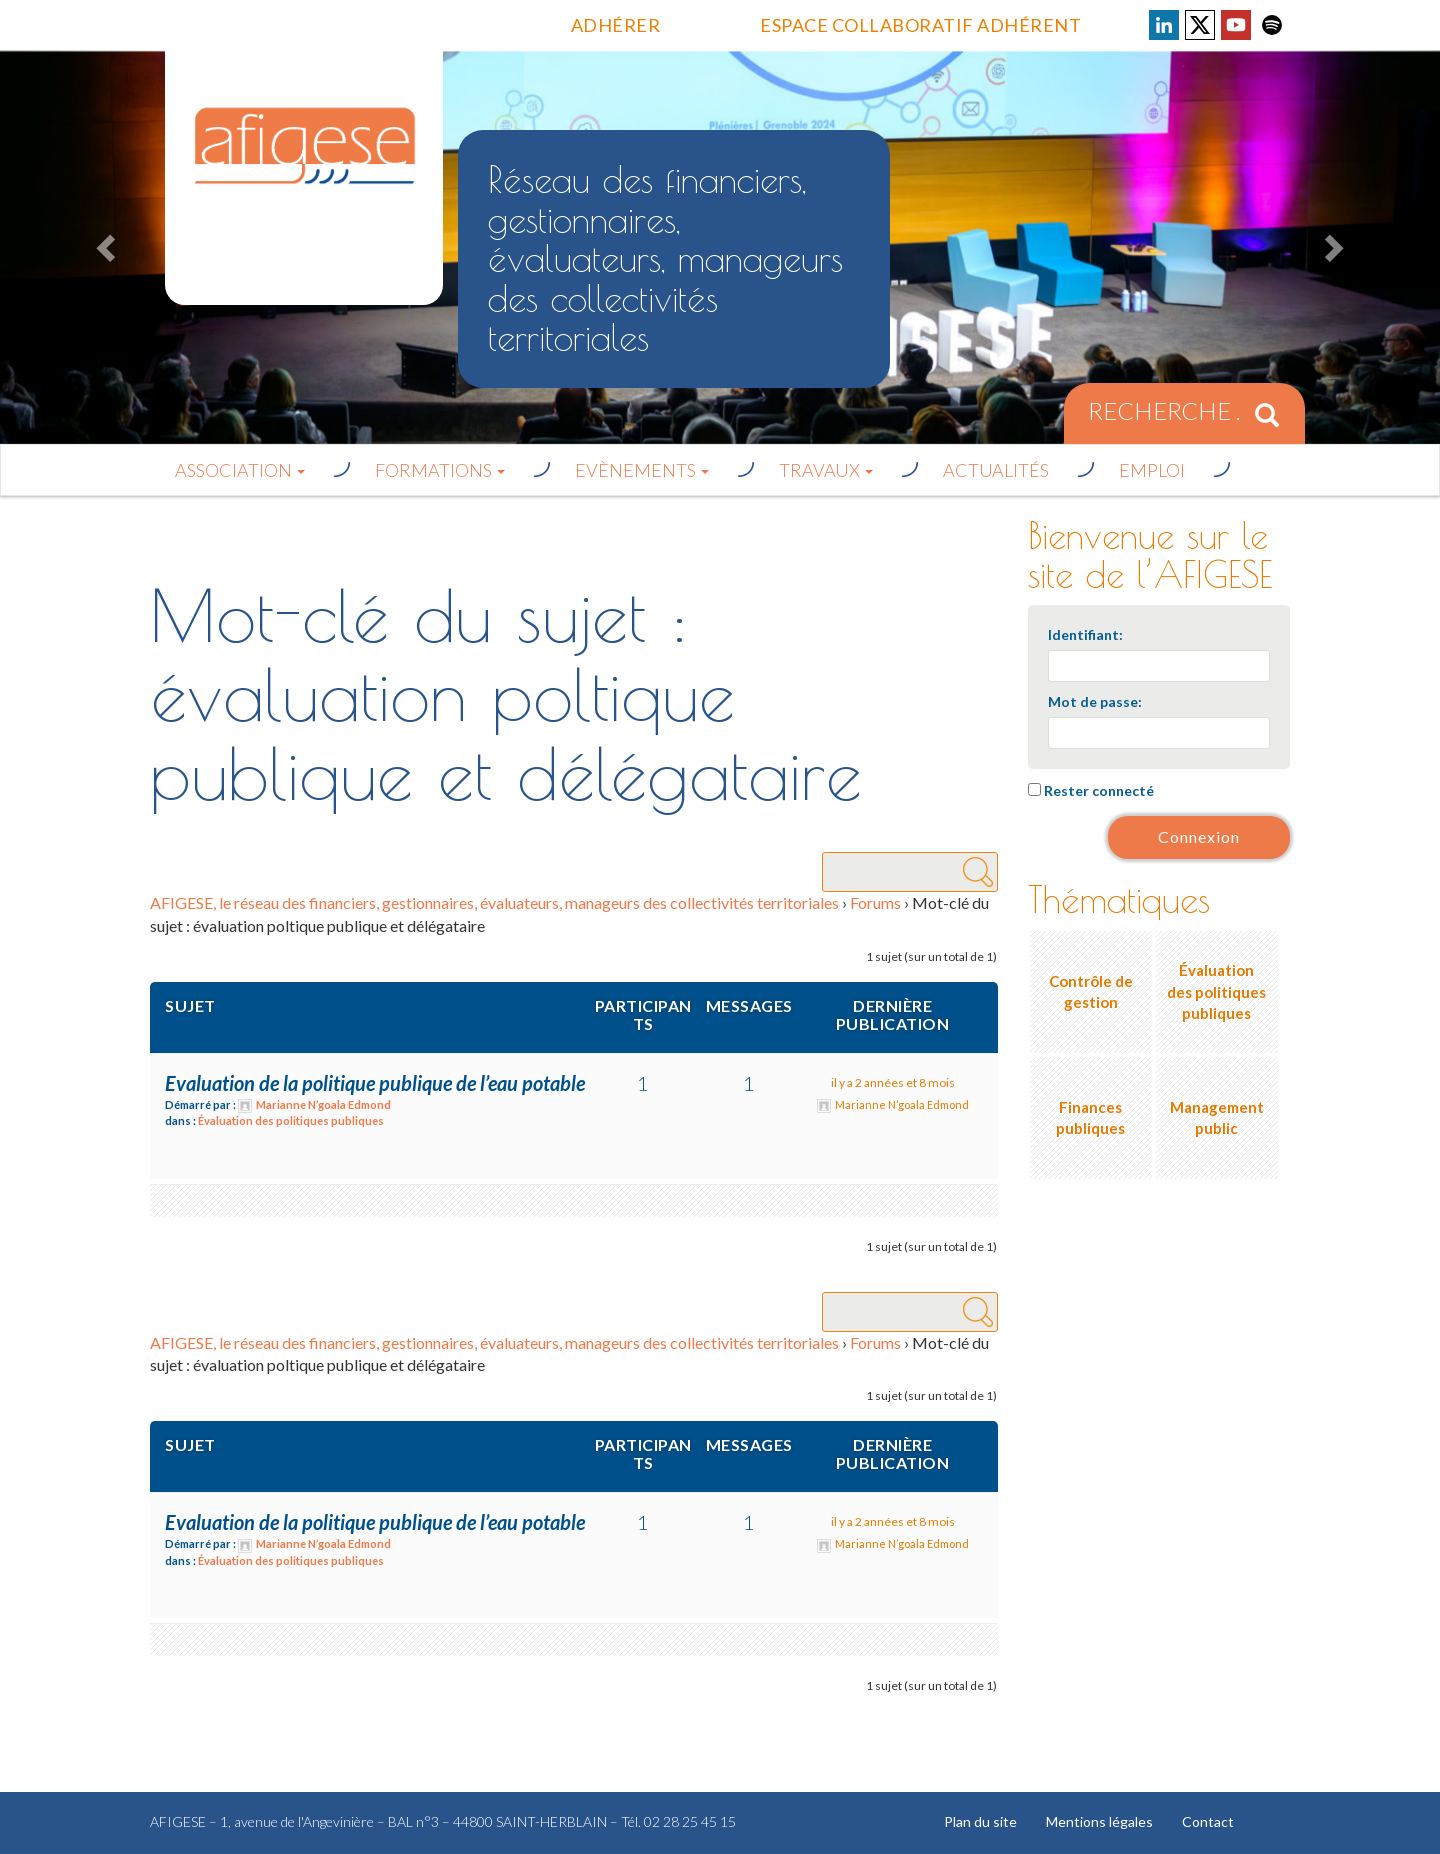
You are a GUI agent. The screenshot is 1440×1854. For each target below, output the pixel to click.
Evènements (642, 470)
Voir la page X (1200, 25)
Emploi (1152, 470)
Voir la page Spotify (1272, 25)
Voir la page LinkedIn (1164, 25)
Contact (1215, 1821)
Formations (440, 470)
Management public (1217, 1117)
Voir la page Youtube (1236, 25)
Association (240, 470)
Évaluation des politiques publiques (291, 1120)
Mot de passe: (1095, 701)
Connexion (1199, 836)
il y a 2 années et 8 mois (893, 1082)
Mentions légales (1103, 1821)
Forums (875, 902)
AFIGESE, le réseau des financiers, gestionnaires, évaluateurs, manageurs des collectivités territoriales (494, 902)
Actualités (996, 470)
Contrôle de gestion (1091, 991)
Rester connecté (1099, 790)
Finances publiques (1090, 1117)
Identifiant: (1085, 634)
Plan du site (981, 1821)
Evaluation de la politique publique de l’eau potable (375, 1083)
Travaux (826, 470)
